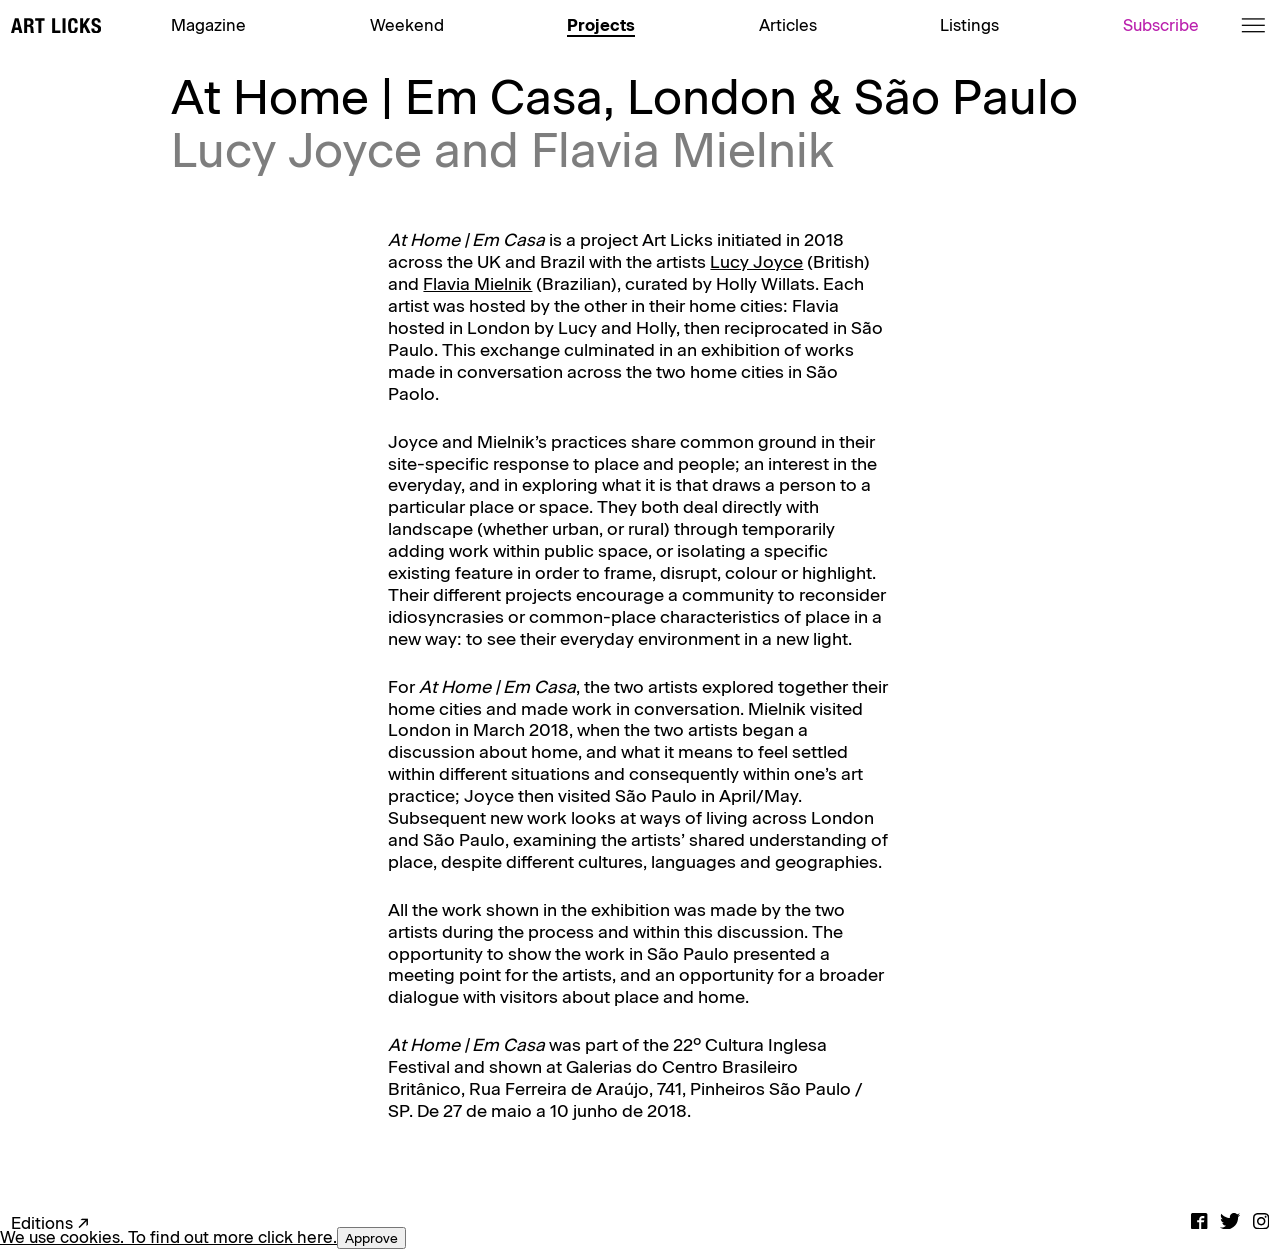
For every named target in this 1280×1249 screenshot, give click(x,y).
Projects (601, 25)
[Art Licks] (56, 27)
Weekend (407, 25)
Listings (969, 25)
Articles (788, 25)
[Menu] (1253, 25)
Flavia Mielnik (477, 283)
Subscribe (1161, 25)
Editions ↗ (50, 1223)
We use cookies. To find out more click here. (168, 1237)
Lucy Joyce (756, 261)
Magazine (208, 25)
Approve (371, 1238)
